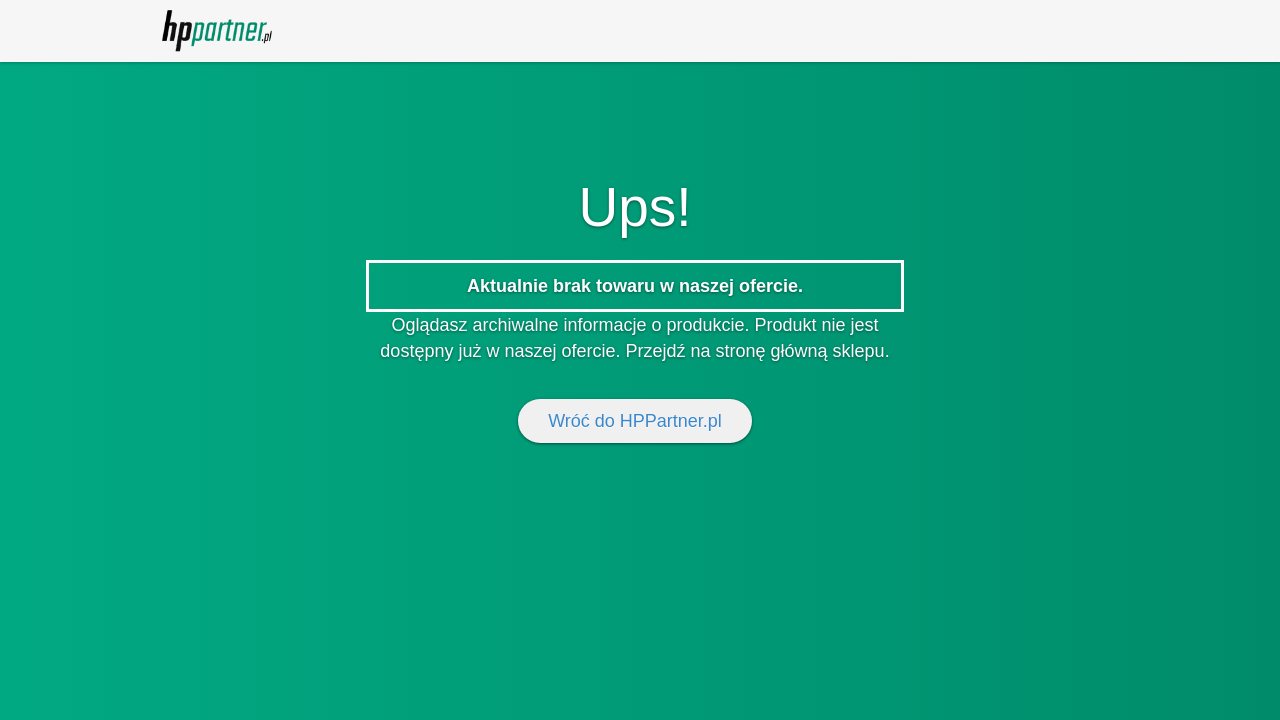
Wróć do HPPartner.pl (635, 421)
